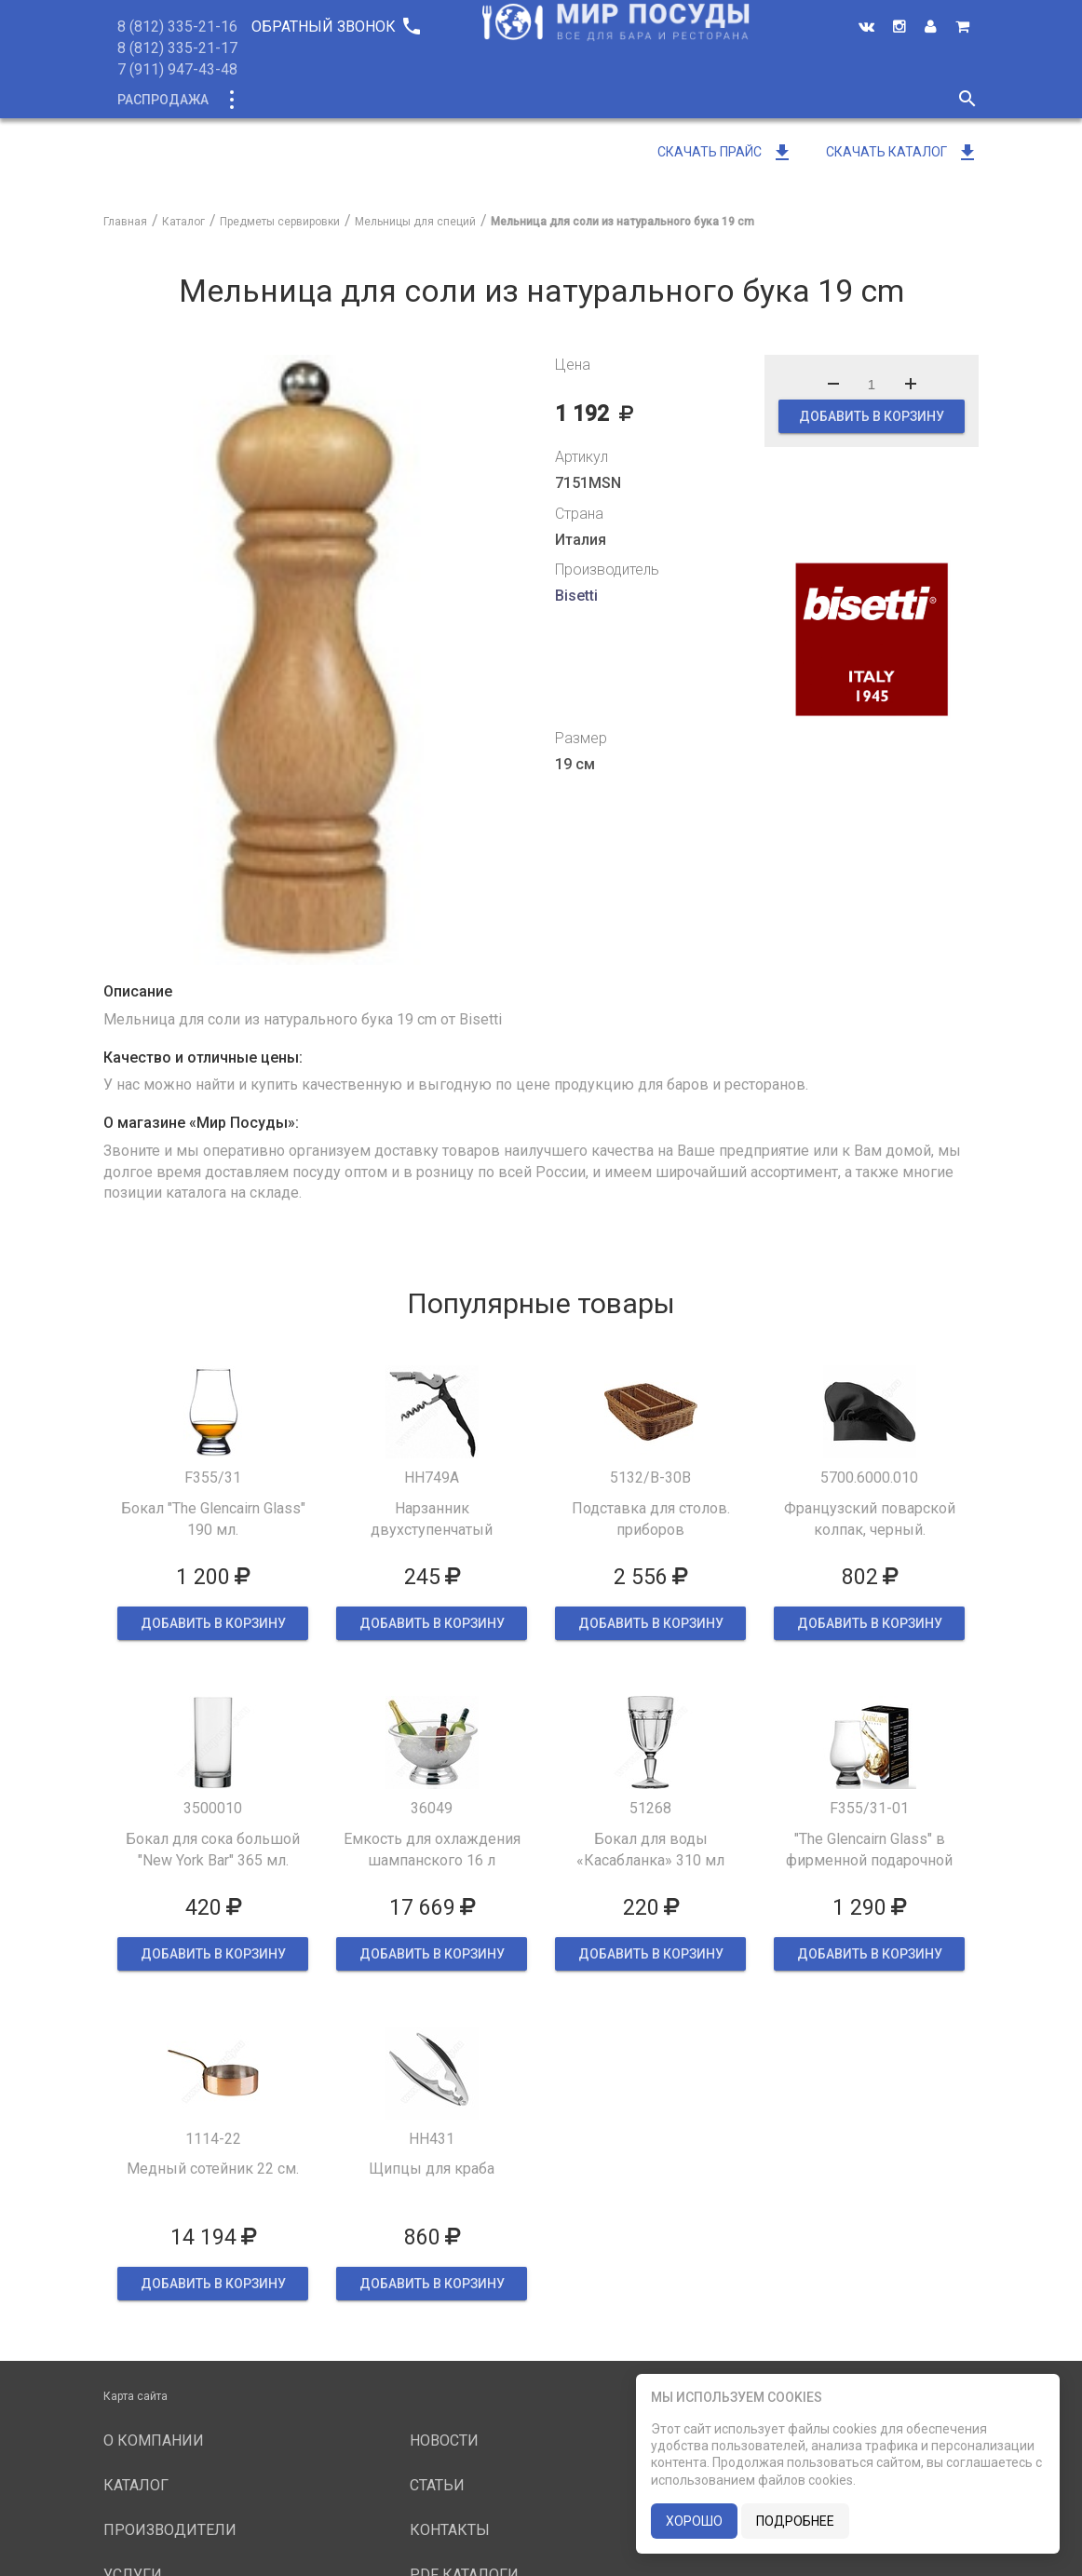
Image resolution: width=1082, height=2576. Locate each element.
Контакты (450, 2530)
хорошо (694, 2521)
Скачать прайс (725, 151)
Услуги (696, 99)
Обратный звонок (335, 26)
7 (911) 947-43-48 (177, 69)
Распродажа (163, 99)
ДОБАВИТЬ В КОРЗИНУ (871, 416)
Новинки (353, 99)
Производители (584, 99)
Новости (780, 99)
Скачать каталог (902, 151)
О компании (456, 99)
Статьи (437, 2485)
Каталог (265, 99)
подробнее (795, 2521)
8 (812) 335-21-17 (177, 48)
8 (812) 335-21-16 (177, 26)
